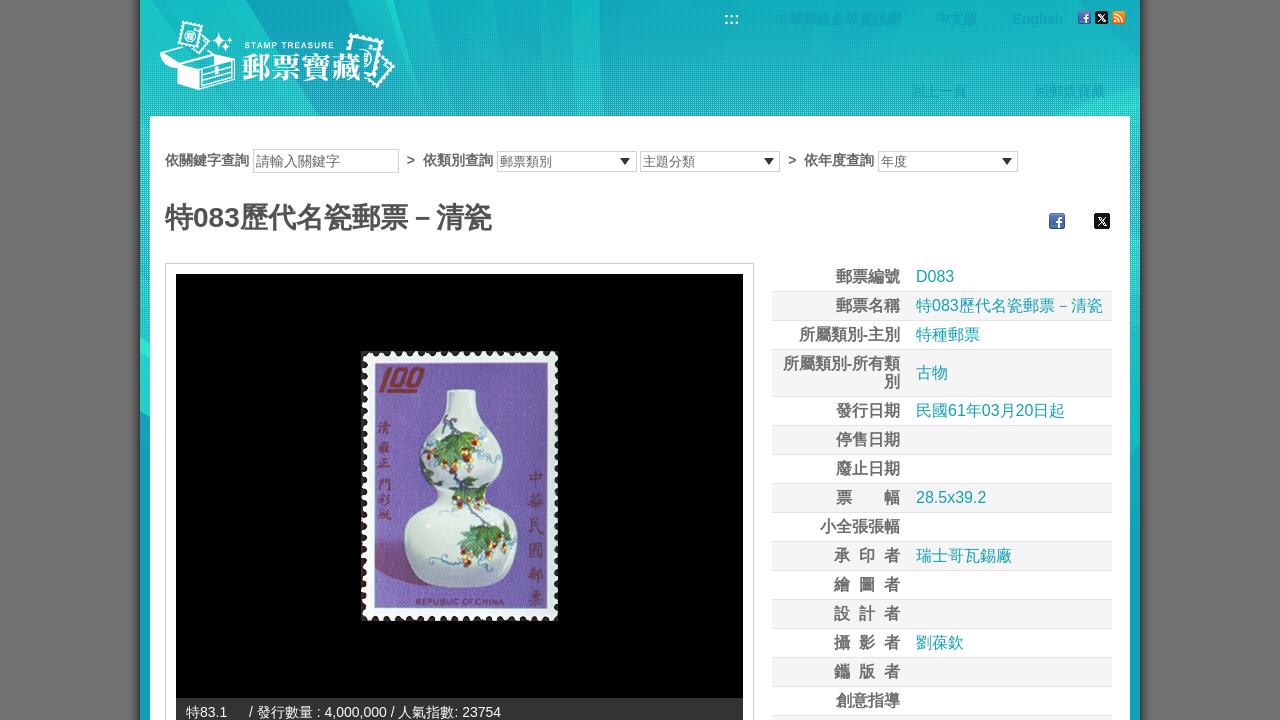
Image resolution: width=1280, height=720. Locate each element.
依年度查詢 (839, 160)
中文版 (957, 19)
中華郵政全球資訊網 (838, 19)
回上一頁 (939, 91)
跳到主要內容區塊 (10, 10)
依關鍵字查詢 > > (591, 160)
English (1038, 19)
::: (732, 18)
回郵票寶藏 (1070, 91)
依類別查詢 (458, 160)
